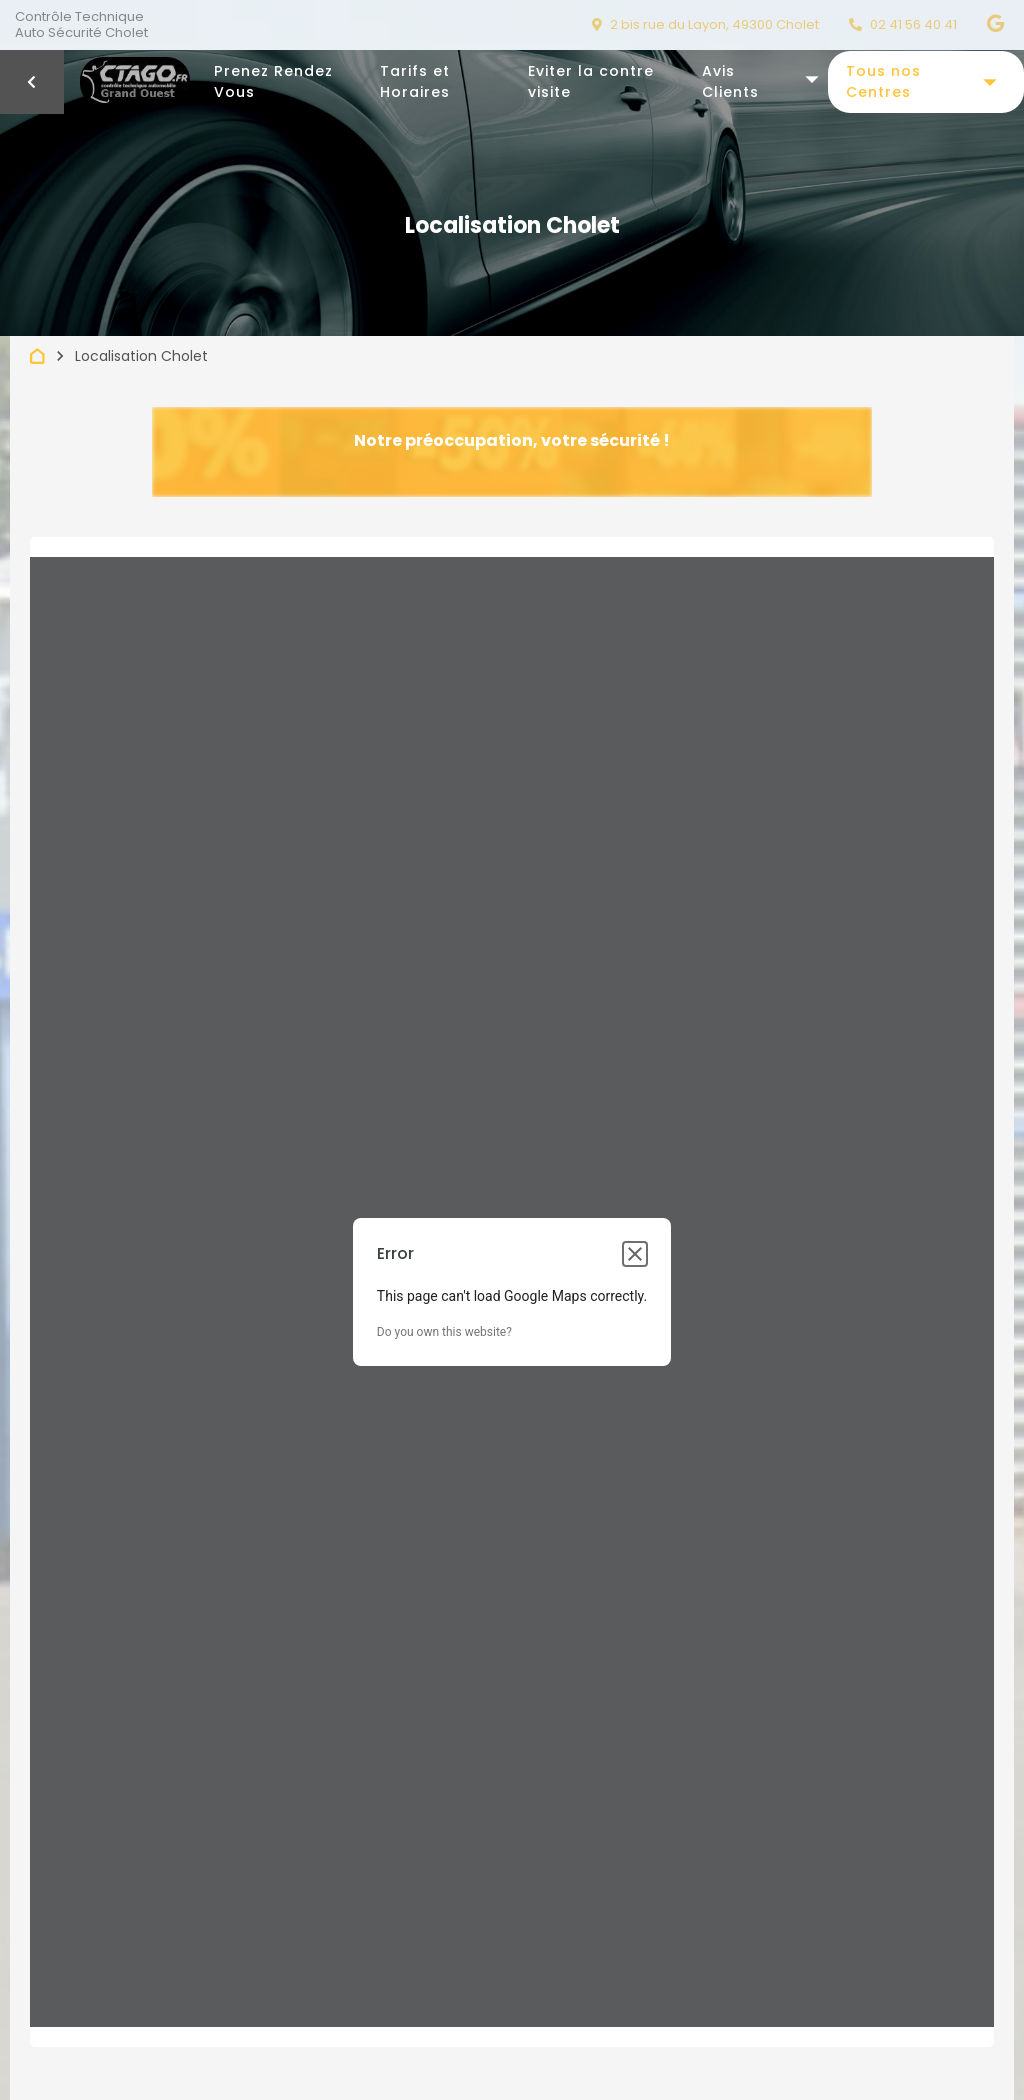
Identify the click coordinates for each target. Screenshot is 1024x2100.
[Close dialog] (635, 1254)
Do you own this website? (444, 1332)
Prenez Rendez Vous (273, 81)
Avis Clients (730, 81)
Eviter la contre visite (591, 81)
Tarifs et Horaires (415, 81)
